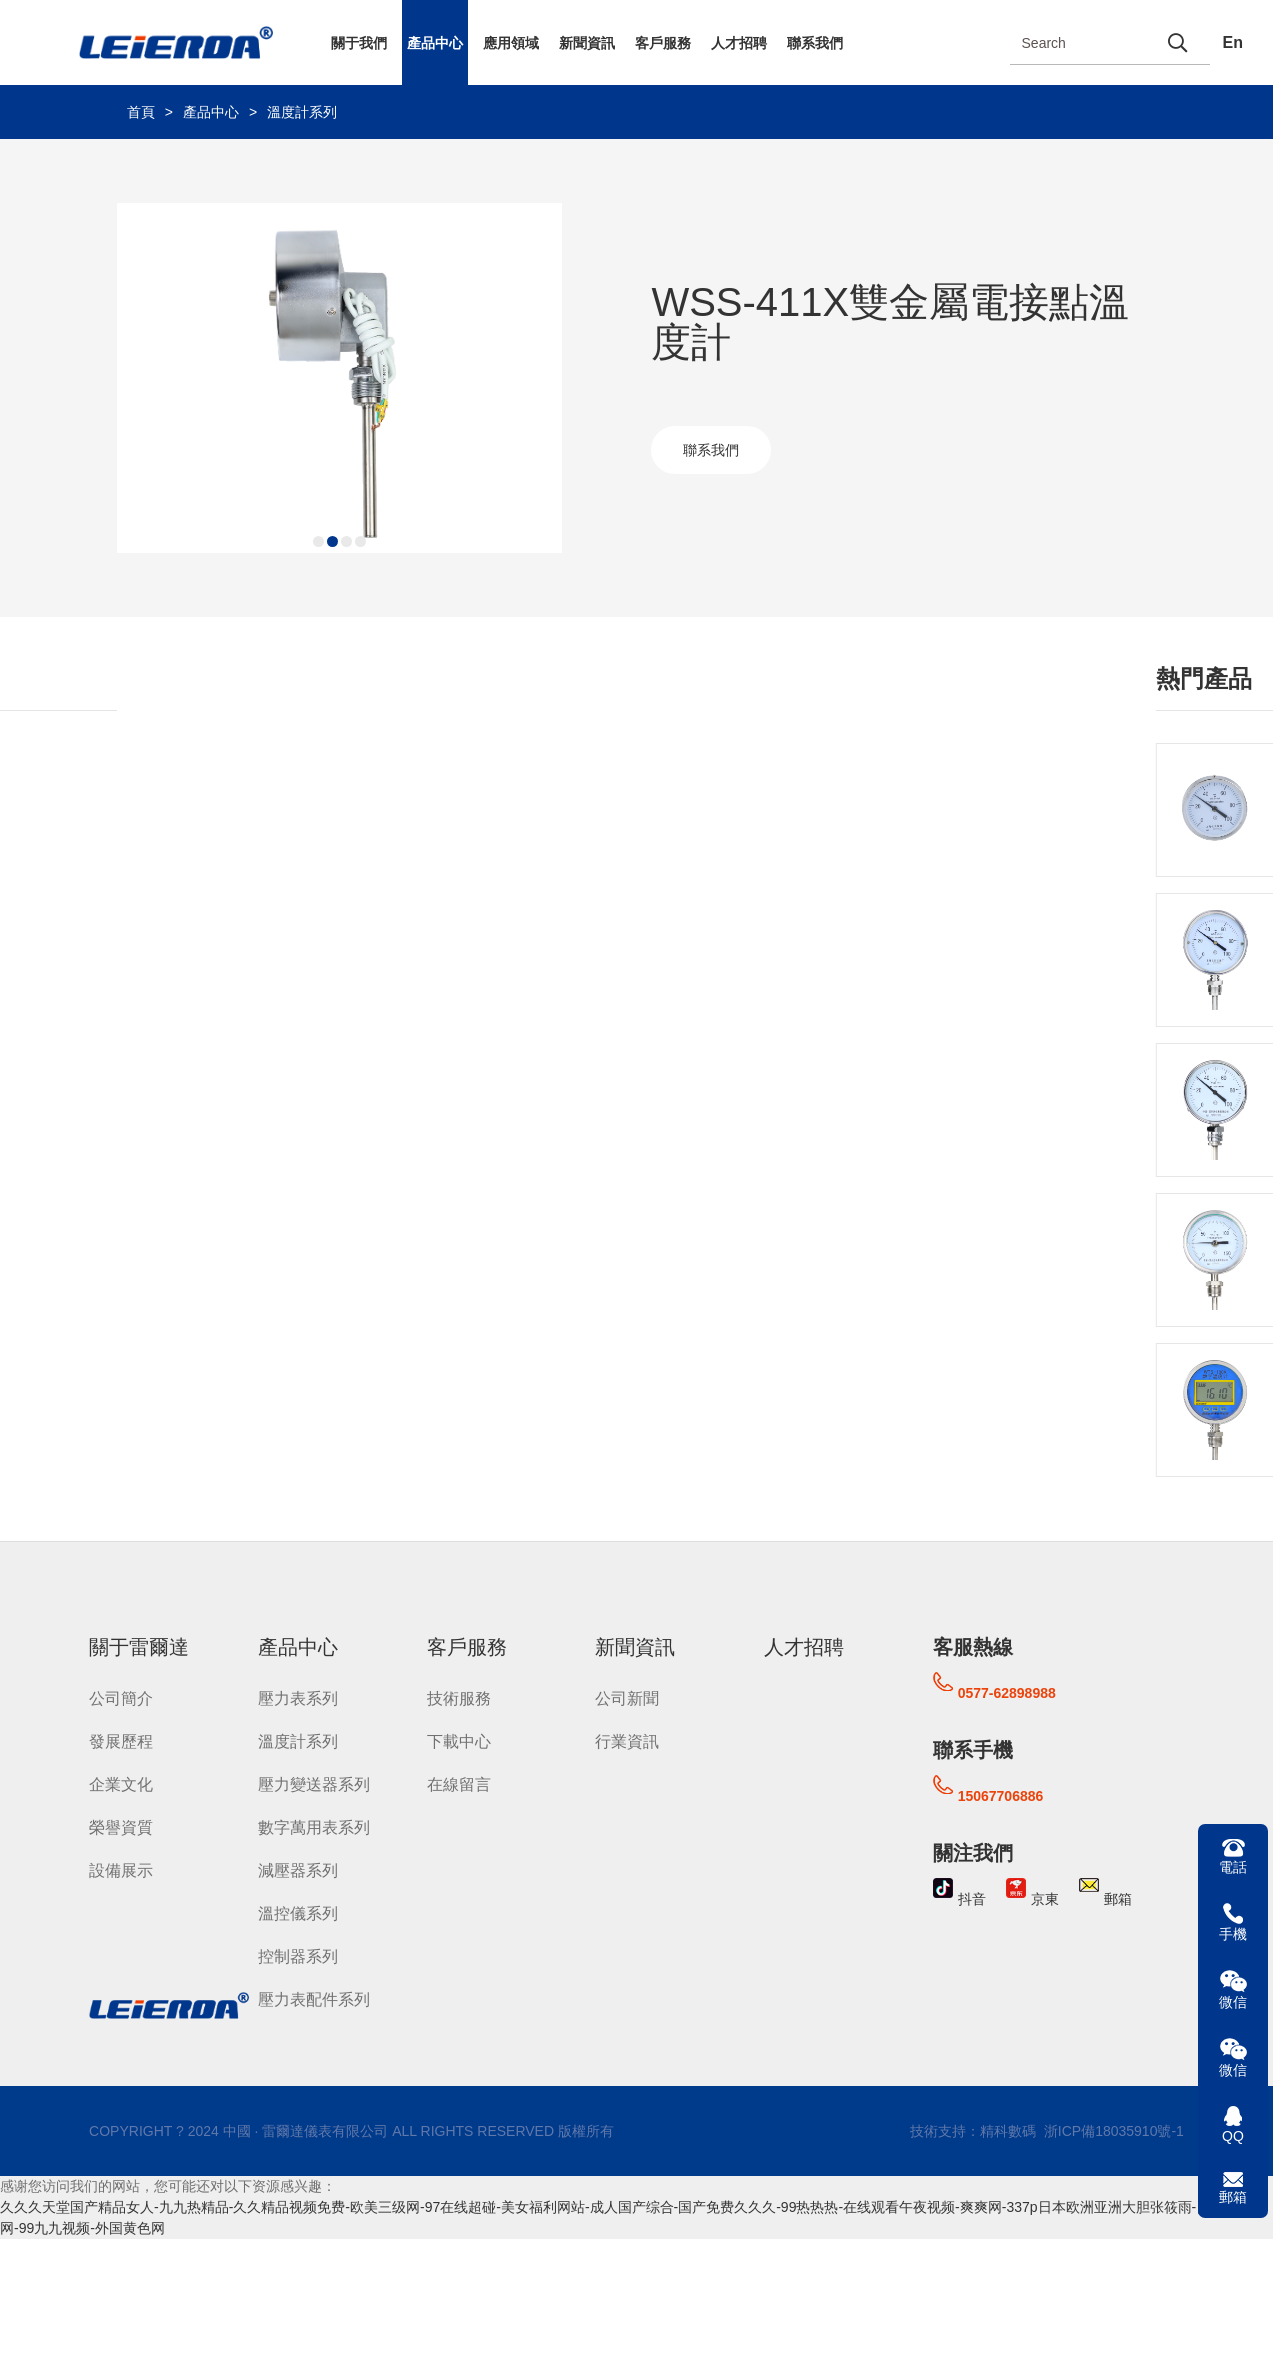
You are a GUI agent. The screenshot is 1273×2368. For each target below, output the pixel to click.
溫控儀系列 (298, 1913)
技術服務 (459, 1698)
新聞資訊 (587, 43)
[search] (1177, 42)
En (1233, 42)
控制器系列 (298, 1956)
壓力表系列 (298, 1698)
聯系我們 (815, 43)
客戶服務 (663, 43)
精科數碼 (1008, 2131)
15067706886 (1001, 1796)
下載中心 (459, 1741)
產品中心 (435, 43)
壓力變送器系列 (314, 1784)
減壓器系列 (298, 1870)
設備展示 (121, 1870)
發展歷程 (121, 1741)
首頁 (141, 112)
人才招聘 (739, 43)
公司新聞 (627, 1698)
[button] (318, 541)
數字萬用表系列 (314, 1827)
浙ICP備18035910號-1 (1112, 2131)
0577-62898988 (1007, 1693)
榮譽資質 (121, 1827)
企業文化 (121, 1784)
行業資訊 (627, 1741)
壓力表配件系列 (314, 1999)
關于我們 (359, 43)
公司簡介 (121, 1698)
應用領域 (511, 43)
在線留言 (459, 1784)
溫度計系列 (302, 112)
